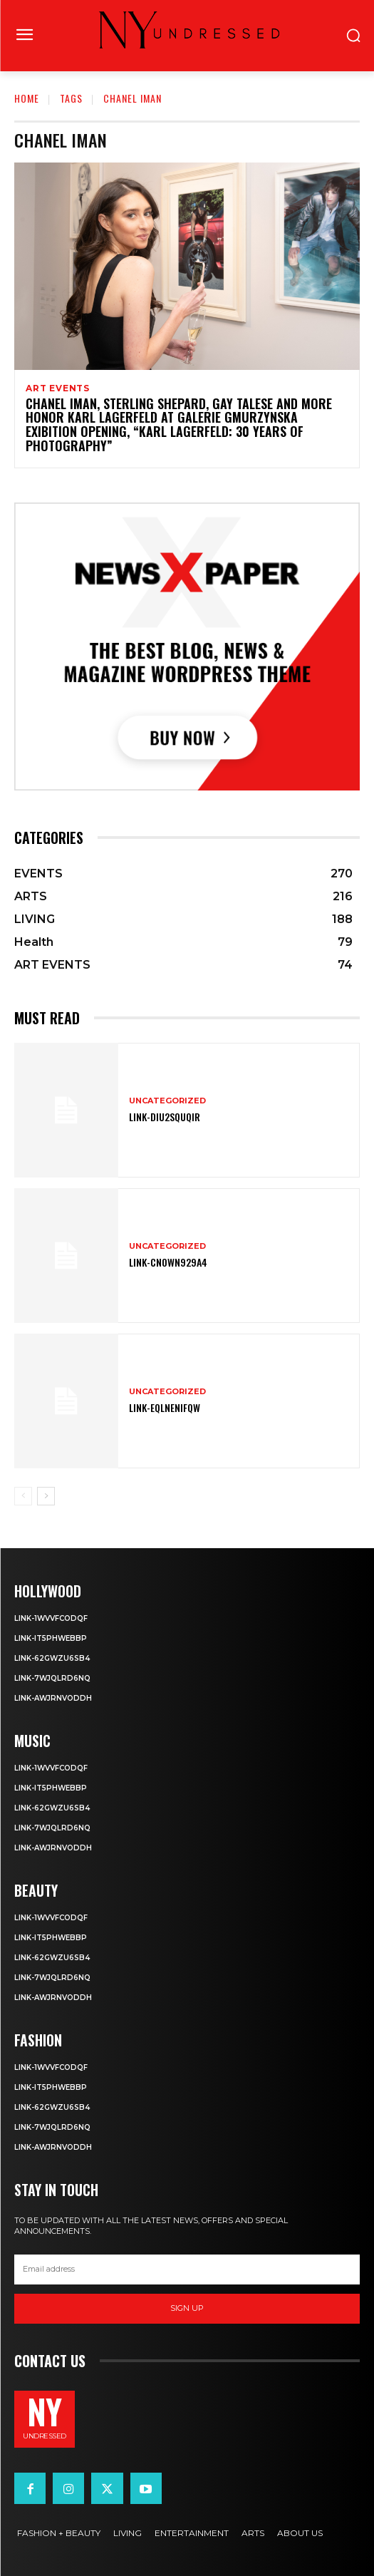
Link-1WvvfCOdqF (51, 1618)
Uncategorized (167, 1101)
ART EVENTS (58, 388)
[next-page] (46, 1496)
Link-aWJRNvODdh (53, 1698)
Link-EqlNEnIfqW (164, 1407)
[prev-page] (23, 1496)
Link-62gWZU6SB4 (52, 1658)
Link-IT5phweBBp (50, 1638)
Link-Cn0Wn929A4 (168, 1261)
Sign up (187, 2308)
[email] (187, 2269)
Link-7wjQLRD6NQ (52, 1678)
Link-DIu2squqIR (164, 1116)
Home (26, 98)
